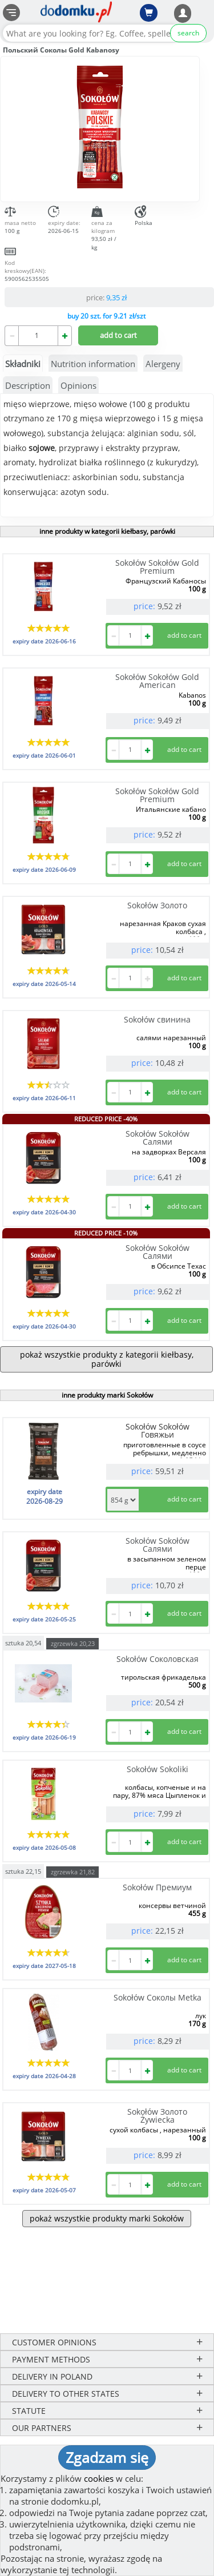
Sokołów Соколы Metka (157, 1997)
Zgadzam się (107, 2457)
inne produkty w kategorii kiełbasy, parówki (107, 531)
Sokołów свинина (157, 1019)
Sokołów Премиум (157, 1887)
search (188, 33)
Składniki (23, 363)
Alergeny (163, 363)
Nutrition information (93, 363)
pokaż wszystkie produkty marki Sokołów (107, 2218)
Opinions (78, 385)
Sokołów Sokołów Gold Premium (157, 566)
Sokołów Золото (157, 905)
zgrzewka (73, 1643)
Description (27, 385)
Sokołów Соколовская (157, 1658)
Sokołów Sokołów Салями (157, 1137)
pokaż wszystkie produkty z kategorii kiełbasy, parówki (106, 1359)
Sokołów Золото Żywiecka (157, 2115)
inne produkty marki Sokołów (107, 1395)
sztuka (23, 1642)
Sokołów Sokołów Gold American (157, 680)
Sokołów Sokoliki (157, 1769)
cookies (99, 2478)
